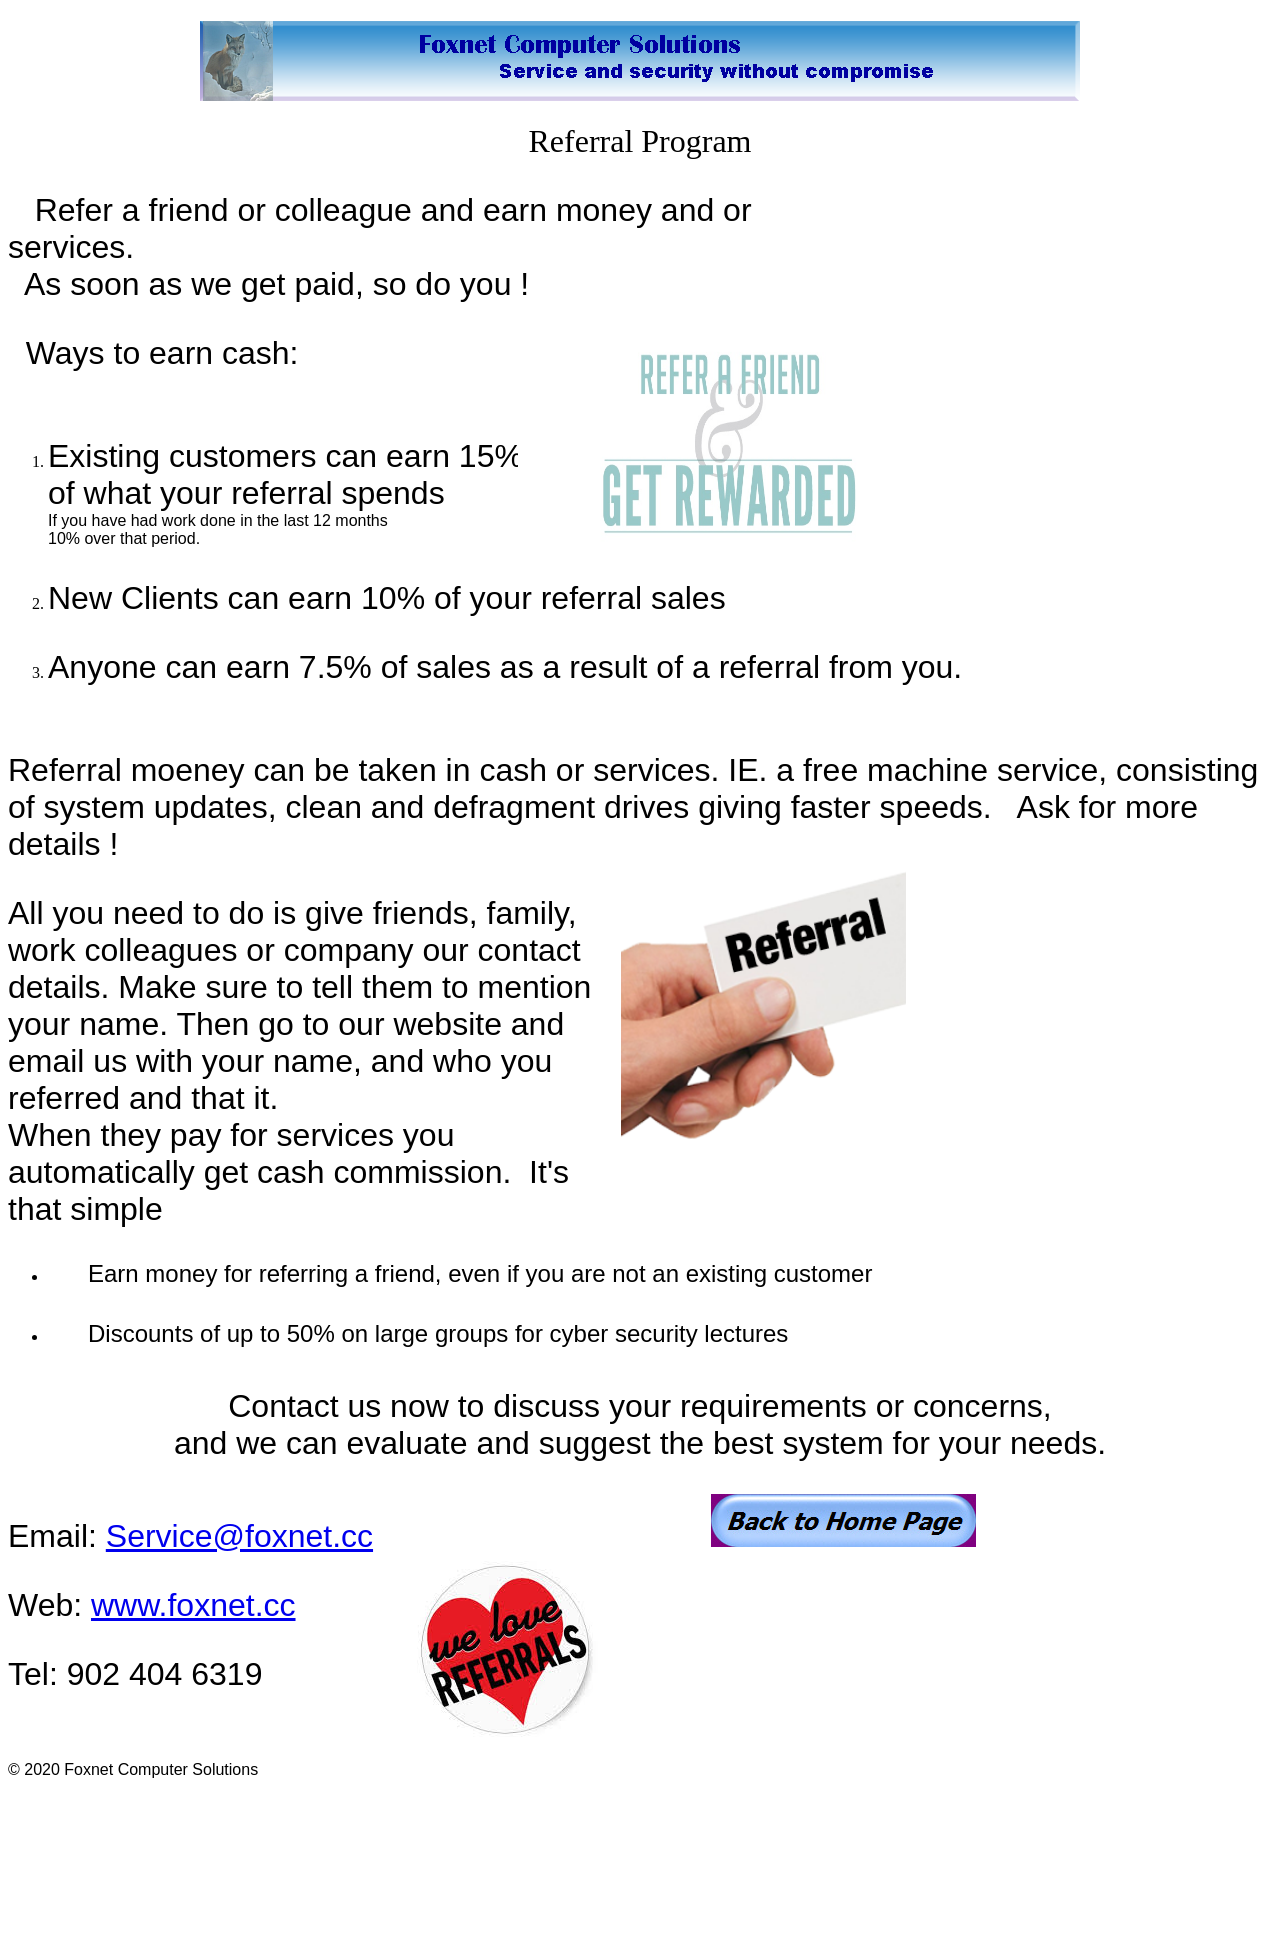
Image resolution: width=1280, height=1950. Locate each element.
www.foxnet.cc (193, 1605)
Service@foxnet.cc (239, 1536)
